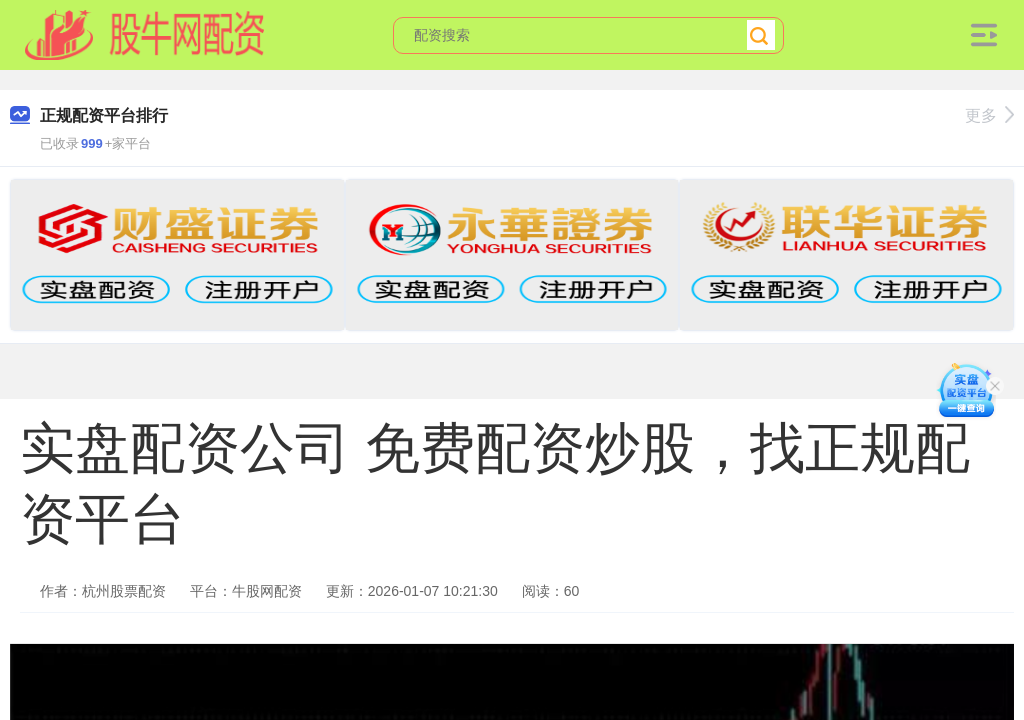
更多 (989, 115)
